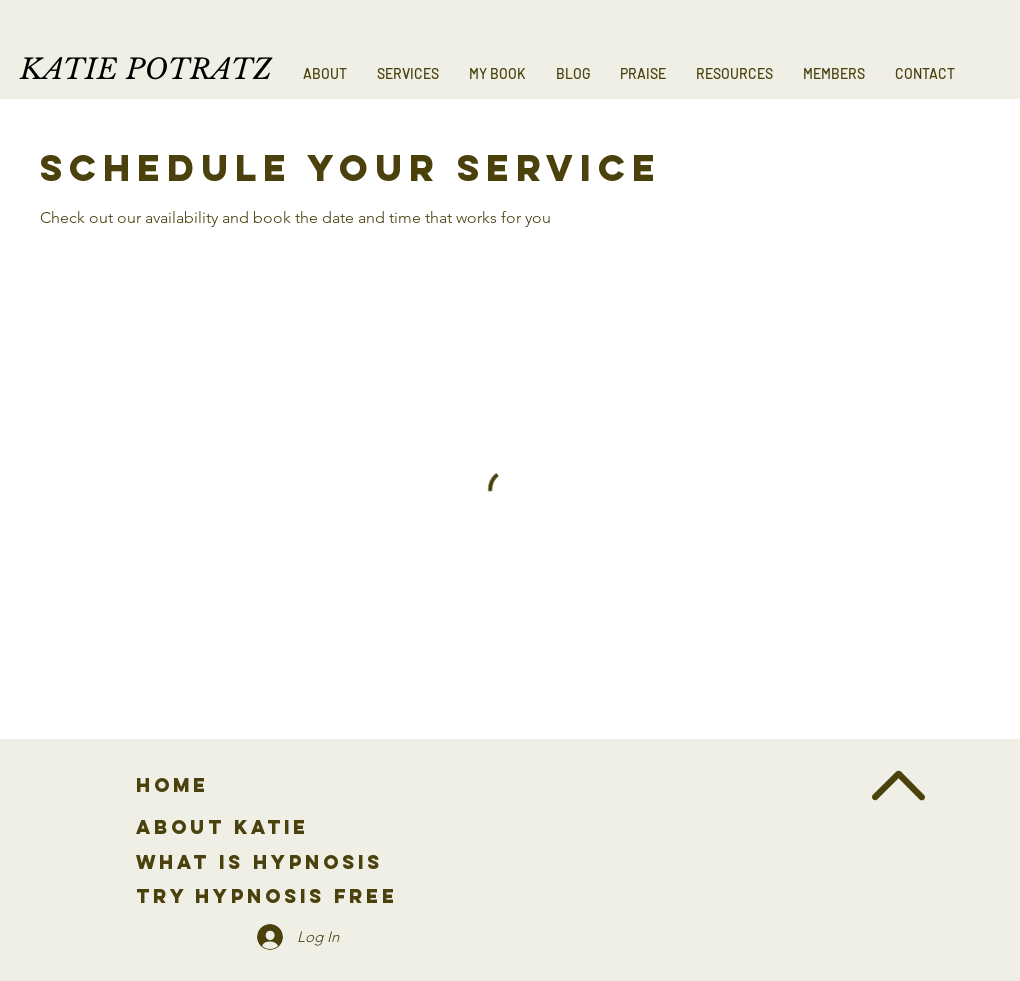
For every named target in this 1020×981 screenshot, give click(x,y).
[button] (408, 74)
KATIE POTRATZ (146, 69)
